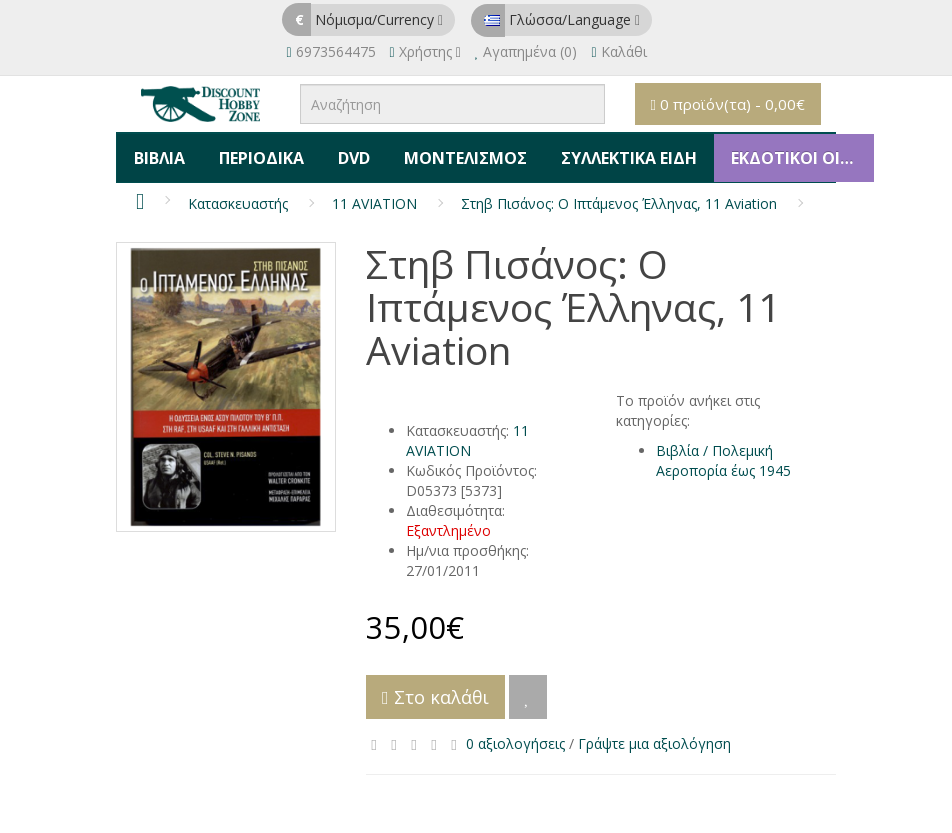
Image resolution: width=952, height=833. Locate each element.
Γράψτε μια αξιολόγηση (654, 734)
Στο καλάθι (435, 688)
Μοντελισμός (451, 153)
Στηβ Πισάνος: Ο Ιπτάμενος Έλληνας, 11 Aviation (619, 194)
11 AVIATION (374, 194)
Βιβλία (157, 153)
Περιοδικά (255, 153)
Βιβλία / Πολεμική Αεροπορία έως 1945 (723, 451)
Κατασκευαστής (238, 194)
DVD (344, 153)
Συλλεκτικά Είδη (611, 153)
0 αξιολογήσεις (515, 734)
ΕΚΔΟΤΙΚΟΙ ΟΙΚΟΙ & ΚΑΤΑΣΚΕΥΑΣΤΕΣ (781, 153)
